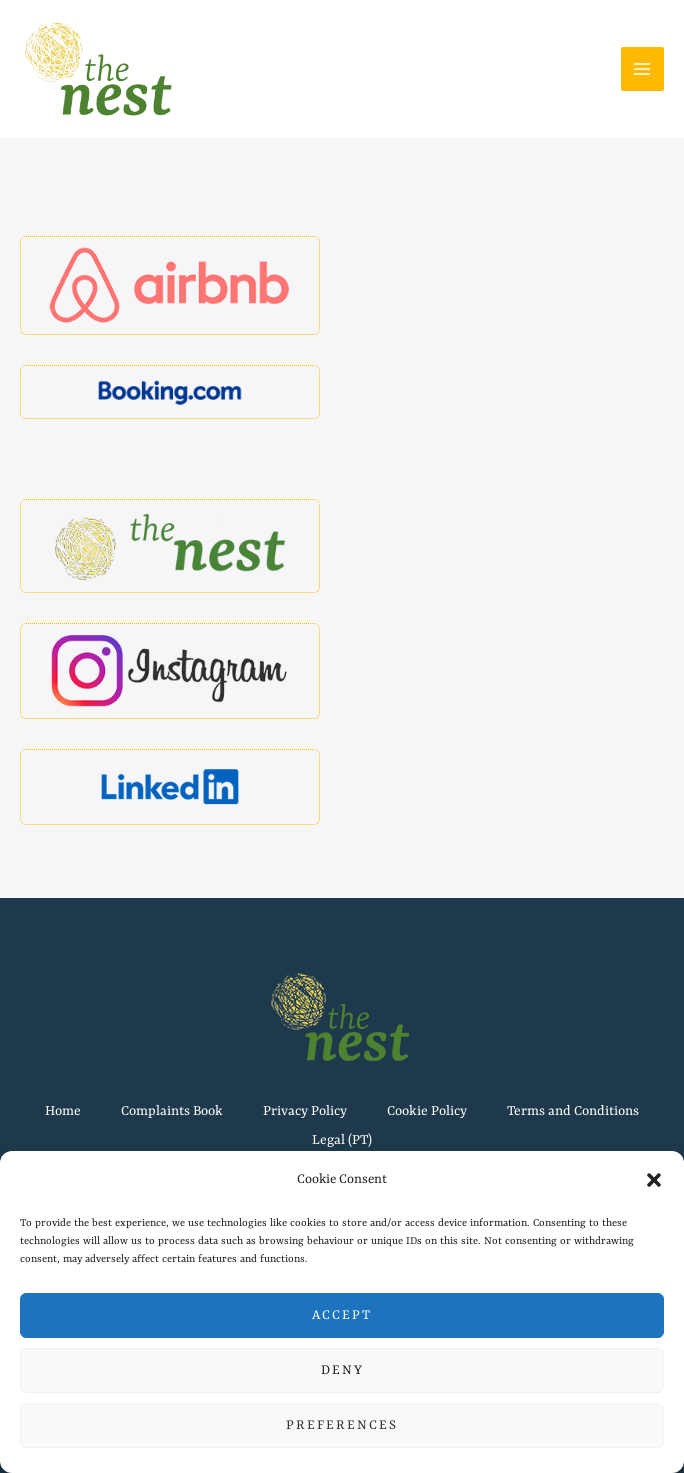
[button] (654, 1180)
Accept (342, 1315)
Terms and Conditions (573, 1111)
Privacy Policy (305, 1111)
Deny (342, 1370)
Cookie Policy (427, 1111)
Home (63, 1111)
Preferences (342, 1425)
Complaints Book (172, 1111)
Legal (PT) (342, 1140)
